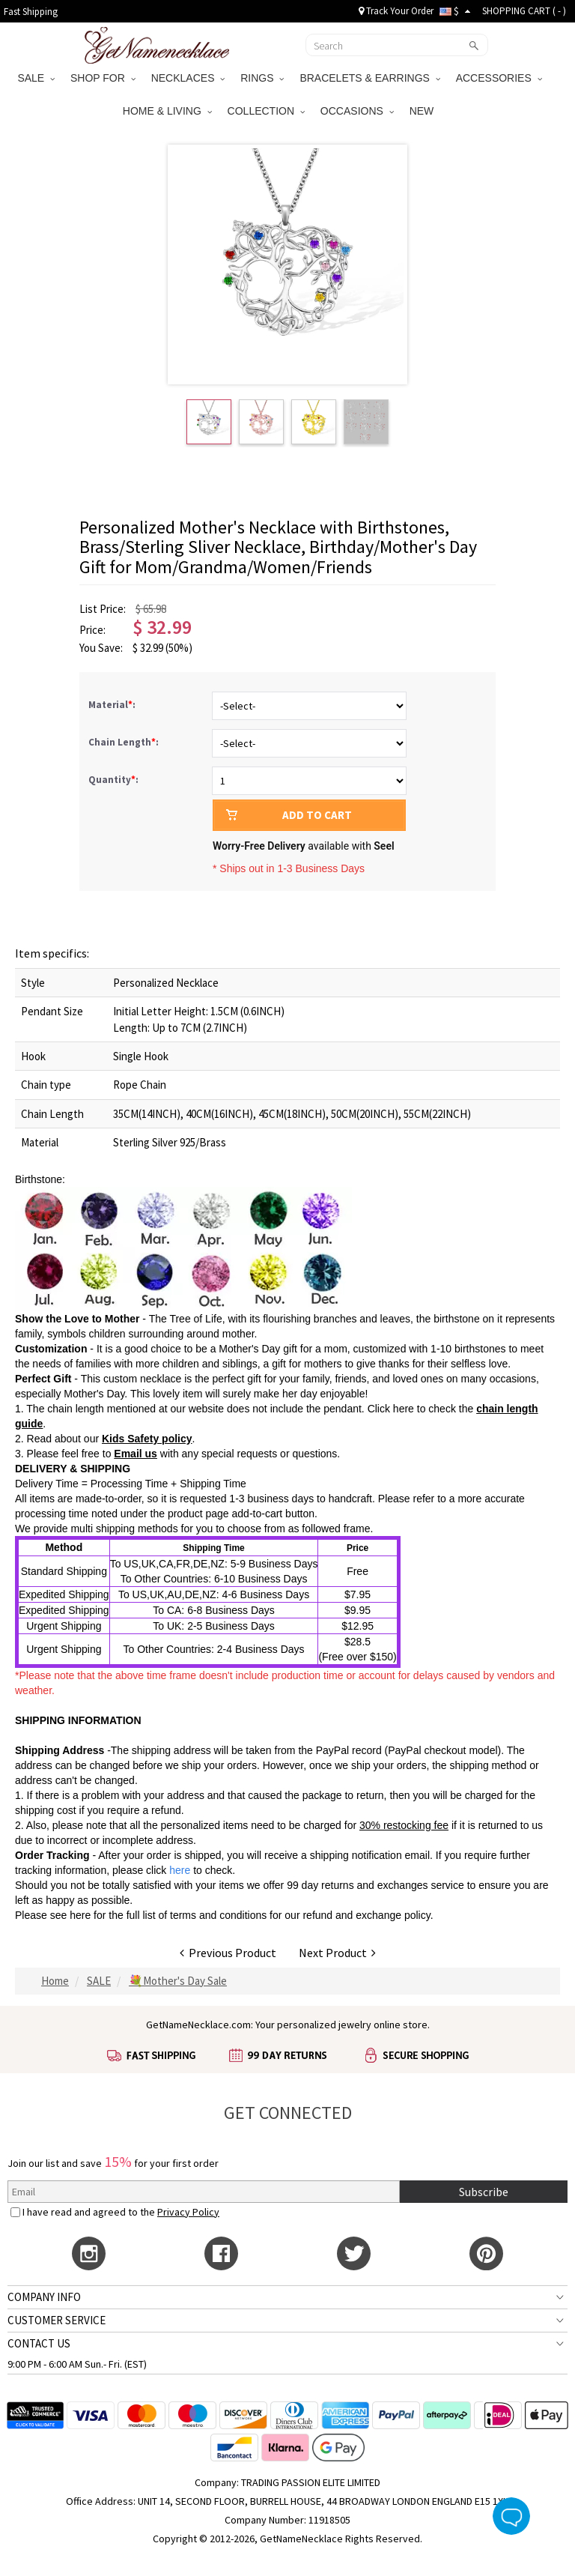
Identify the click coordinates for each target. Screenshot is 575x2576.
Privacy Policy (188, 2212)
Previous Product (228, 1952)
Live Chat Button (511, 2516)
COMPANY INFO (44, 2297)
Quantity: (113, 779)
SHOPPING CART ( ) (524, 10)
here (80, 1915)
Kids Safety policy (147, 1439)
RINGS (262, 78)
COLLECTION (266, 111)
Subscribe (483, 2191)
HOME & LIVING (167, 111)
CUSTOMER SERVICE (56, 2320)
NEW (423, 111)
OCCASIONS (357, 111)
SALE (36, 78)
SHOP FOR (103, 78)
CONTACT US (38, 2343)
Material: (113, 704)
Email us (135, 1454)
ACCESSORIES (499, 78)
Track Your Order (396, 10)
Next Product (337, 1952)
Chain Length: (124, 742)
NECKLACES (188, 78)
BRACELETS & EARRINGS (369, 78)
